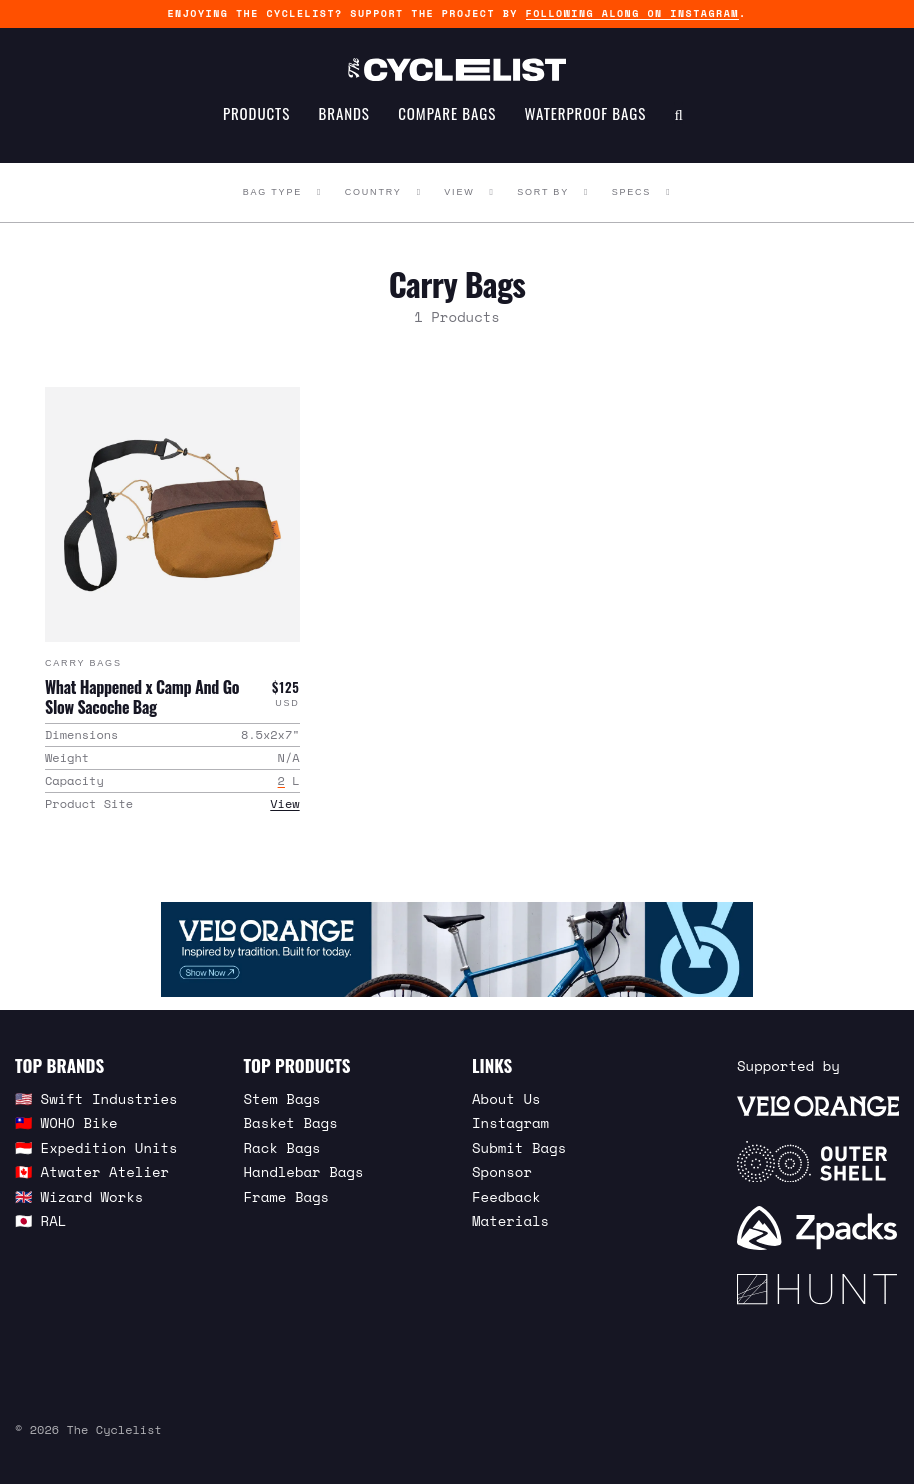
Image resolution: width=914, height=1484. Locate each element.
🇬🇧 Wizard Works (79, 1195)
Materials (510, 1219)
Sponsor (502, 1170)
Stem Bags (282, 1097)
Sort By (543, 192)
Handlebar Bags (304, 1170)
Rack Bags (282, 1146)
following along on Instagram (632, 13)
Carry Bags (83, 662)
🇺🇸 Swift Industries (96, 1097)
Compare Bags (447, 126)
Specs (632, 192)
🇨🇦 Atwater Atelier (92, 1170)
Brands (344, 126)
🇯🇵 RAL (40, 1219)
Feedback (506, 1195)
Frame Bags (287, 1195)
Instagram (510, 1121)
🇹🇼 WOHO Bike (66, 1121)
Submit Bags (519, 1146)
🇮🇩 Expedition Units (96, 1146)
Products (256, 126)
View (459, 192)
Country (373, 192)
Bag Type (272, 192)
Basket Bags (291, 1121)
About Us (506, 1097)
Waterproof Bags (586, 126)
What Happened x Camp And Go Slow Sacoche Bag (142, 696)
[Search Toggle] (678, 126)
